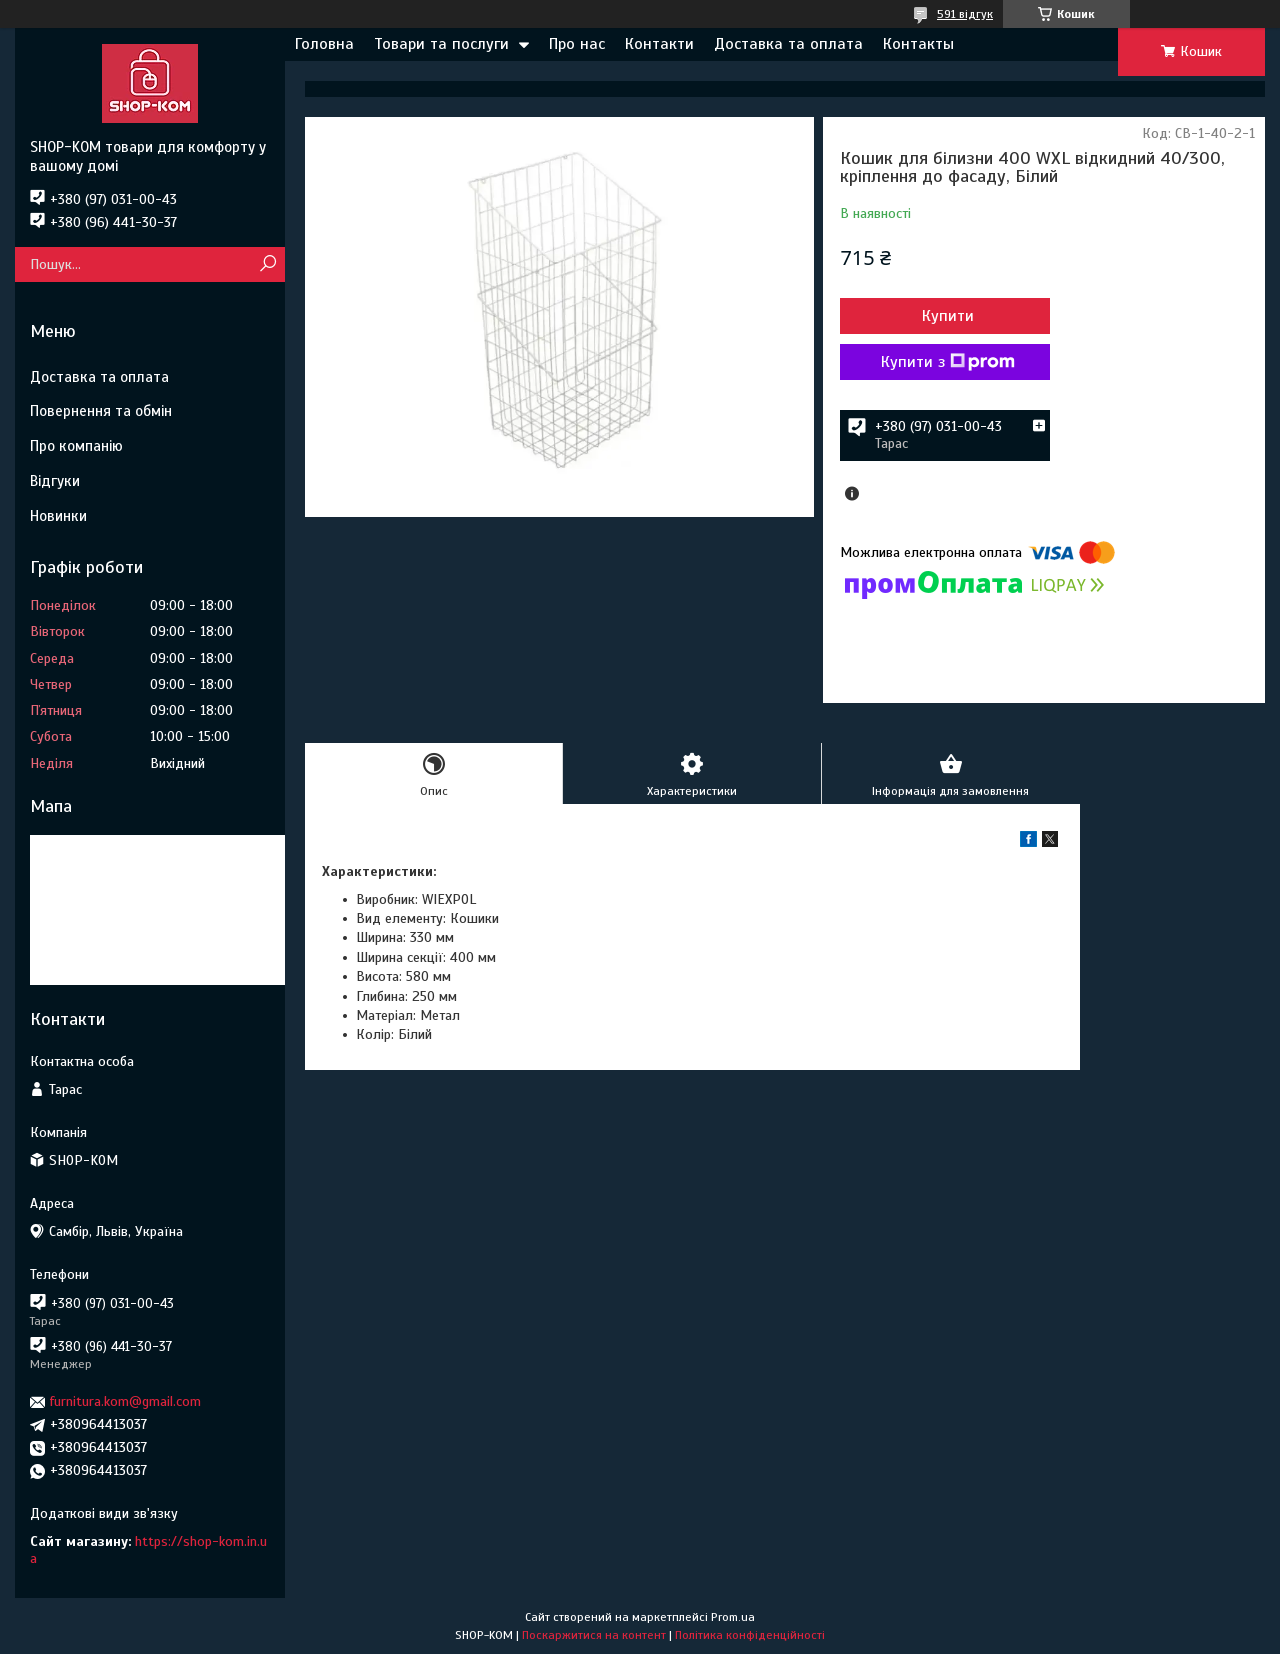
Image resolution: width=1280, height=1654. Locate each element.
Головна (324, 44)
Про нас (577, 44)
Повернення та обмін (101, 411)
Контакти (659, 44)
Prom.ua (733, 1617)
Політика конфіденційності (750, 1635)
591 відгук (965, 14)
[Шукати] (267, 264)
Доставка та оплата (788, 44)
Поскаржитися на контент (594, 1635)
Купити (948, 316)
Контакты (918, 44)
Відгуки (55, 481)
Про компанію (76, 446)
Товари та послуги (441, 44)
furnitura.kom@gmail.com (125, 1401)
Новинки (58, 516)
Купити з (948, 362)
